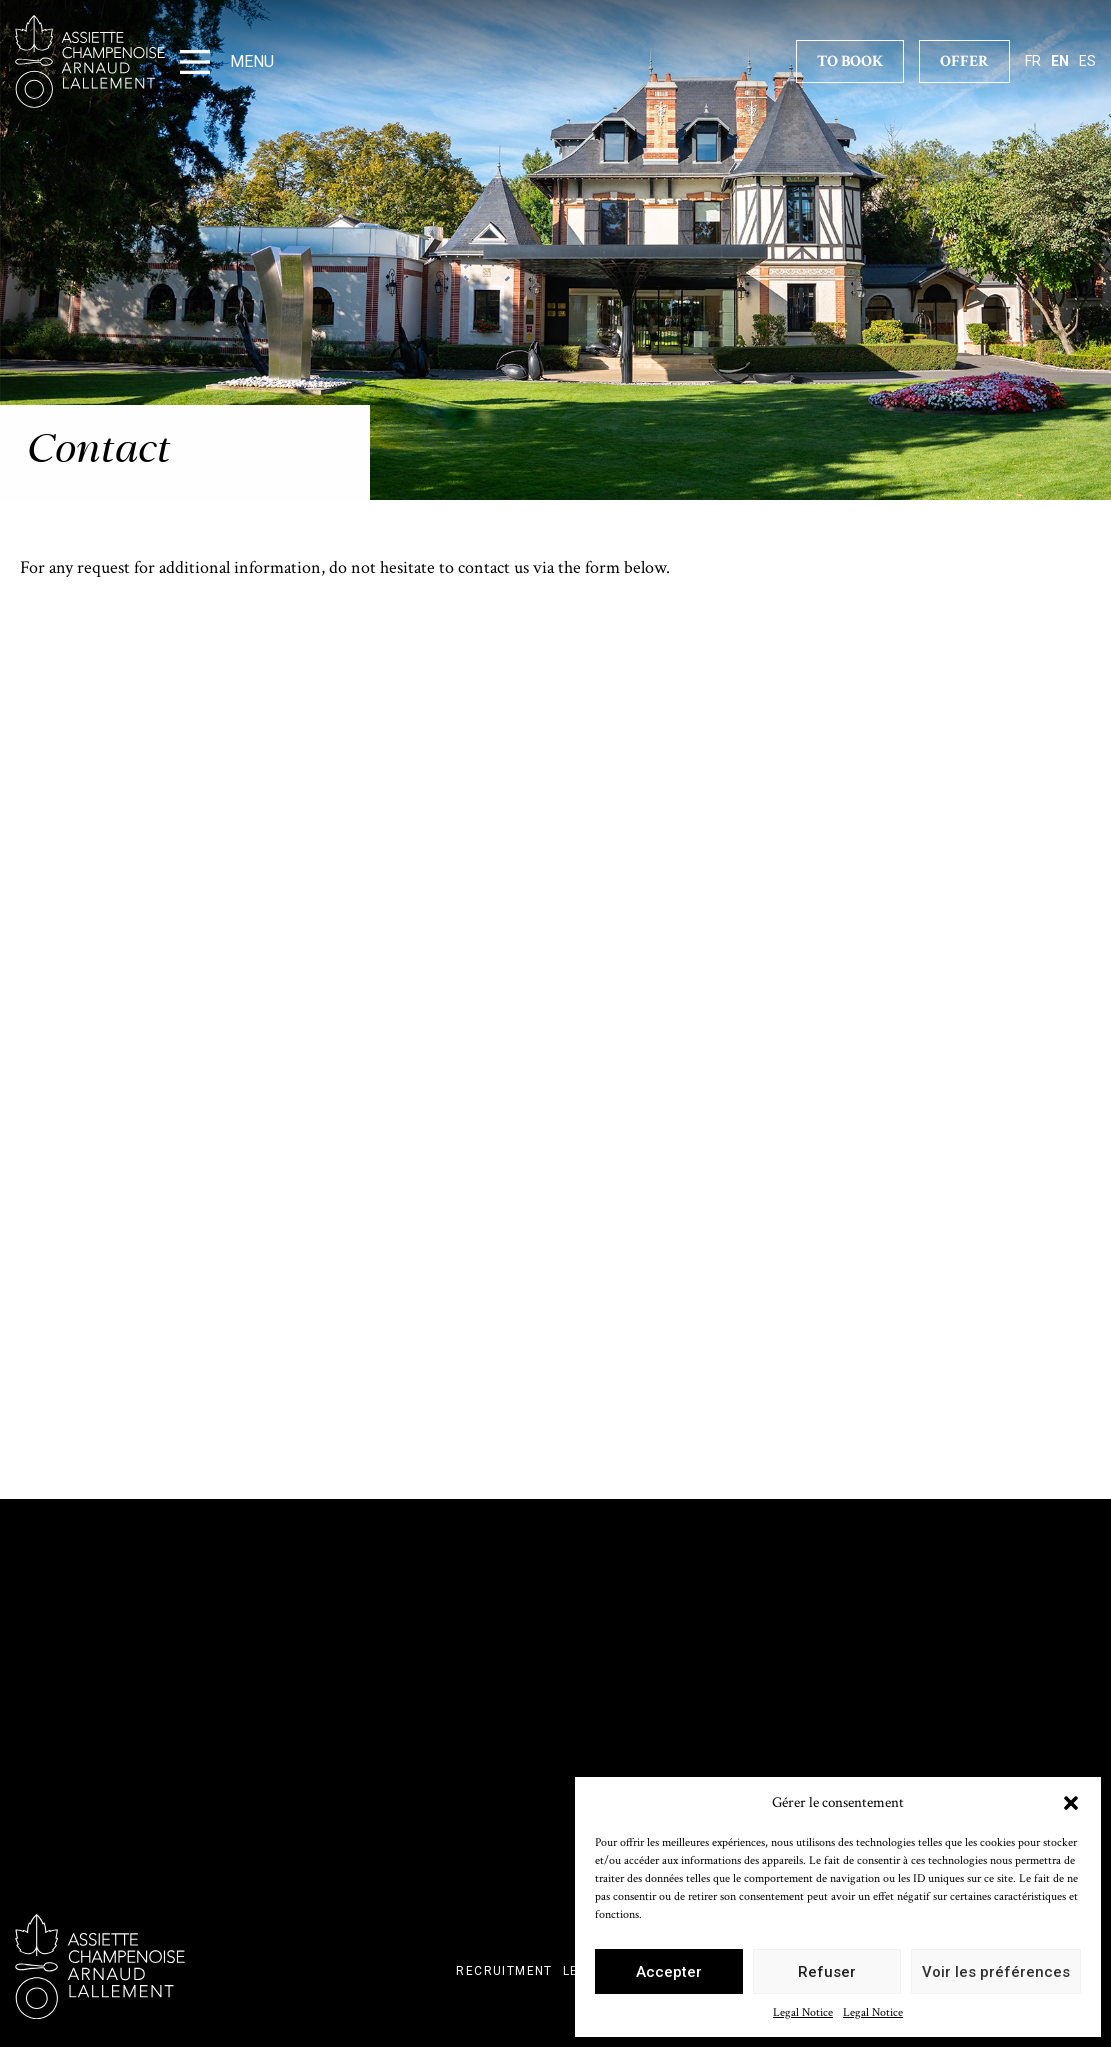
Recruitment (504, 1971)
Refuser (827, 1972)
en (1060, 61)
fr (1033, 61)
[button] (1071, 1803)
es (1087, 61)
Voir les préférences (996, 1972)
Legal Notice (803, 2012)
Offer (964, 61)
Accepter (669, 1972)
